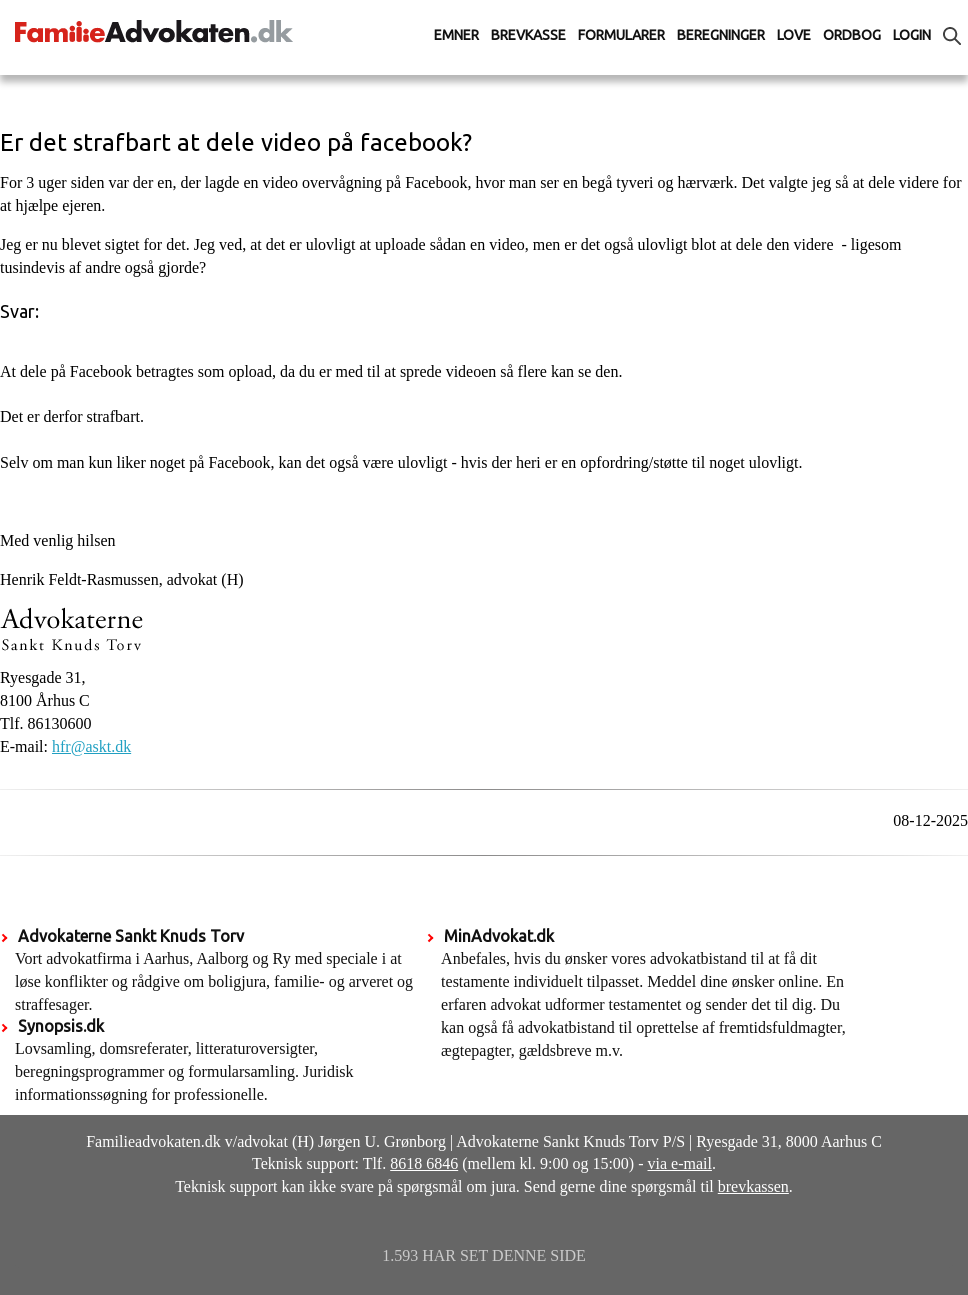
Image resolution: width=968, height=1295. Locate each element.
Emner (456, 35)
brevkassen (753, 1186)
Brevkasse (528, 35)
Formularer (621, 35)
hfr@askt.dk (91, 746)
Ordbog (852, 35)
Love (794, 35)
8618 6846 (424, 1163)
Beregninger (721, 35)
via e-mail (680, 1163)
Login (912, 35)
